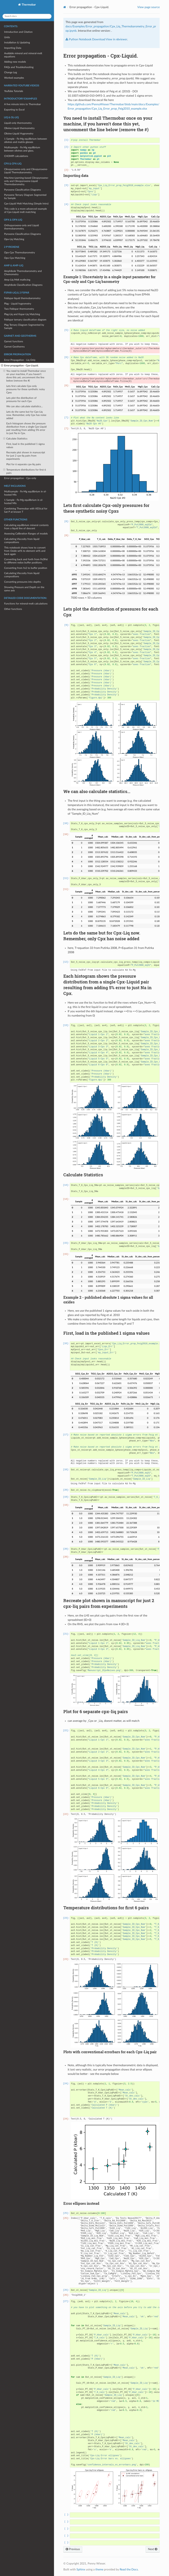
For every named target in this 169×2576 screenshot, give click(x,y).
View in (116, 39)
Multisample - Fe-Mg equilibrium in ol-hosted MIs (25, 493)
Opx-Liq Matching (14, 239)
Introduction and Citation (18, 32)
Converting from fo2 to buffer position (25, 568)
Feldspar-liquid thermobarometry (22, 298)
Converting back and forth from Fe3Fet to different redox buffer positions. (26, 561)
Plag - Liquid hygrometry (17, 303)
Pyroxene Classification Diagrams (22, 189)
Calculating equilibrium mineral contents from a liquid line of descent (26, 527)
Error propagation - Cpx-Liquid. (20, 365)
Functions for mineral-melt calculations (26, 603)
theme (99, 2569)
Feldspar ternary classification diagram (25, 319)
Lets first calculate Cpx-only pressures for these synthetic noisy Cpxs (25, 389)
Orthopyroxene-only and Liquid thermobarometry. (21, 227)
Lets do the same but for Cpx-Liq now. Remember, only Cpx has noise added (26, 415)
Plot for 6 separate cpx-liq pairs (23, 464)
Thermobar (28, 4)
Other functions (13, 609)
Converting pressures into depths (22, 582)
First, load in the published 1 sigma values (25, 446)
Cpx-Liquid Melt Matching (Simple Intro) (26, 203)
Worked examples (14, 77)
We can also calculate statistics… (24, 406)
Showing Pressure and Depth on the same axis (24, 589)
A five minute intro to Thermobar (22, 104)
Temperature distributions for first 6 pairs (24, 471)
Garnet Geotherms (14, 346)
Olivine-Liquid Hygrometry (18, 133)
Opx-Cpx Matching (14, 258)
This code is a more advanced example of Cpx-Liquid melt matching (25, 210)
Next (152, 2549)
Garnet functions (13, 341)
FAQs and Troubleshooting (18, 67)
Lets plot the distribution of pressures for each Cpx (21, 400)
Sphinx (80, 2569)
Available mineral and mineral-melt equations (23, 55)
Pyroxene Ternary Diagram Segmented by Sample (25, 197)
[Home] (64, 7)
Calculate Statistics (15, 438)
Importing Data (12, 48)
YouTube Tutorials (13, 91)
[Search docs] (27, 16)
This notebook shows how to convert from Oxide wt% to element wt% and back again (25, 551)
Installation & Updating (17, 42)
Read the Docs (129, 2569)
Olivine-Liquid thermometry (19, 128)
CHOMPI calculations (16, 156)
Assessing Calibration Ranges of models (26, 533)
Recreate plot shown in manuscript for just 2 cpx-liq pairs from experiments (25, 455)
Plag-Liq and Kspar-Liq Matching (22, 314)
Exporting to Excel (14, 109)
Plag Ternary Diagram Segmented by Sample (24, 326)
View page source (148, 7)
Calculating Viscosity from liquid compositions (21, 541)
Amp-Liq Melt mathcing (17, 279)
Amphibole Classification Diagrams (23, 285)
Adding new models (15, 61)
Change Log (10, 72)
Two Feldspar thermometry (19, 309)
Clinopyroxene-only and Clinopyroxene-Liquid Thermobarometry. (26, 171)
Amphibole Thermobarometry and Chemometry (23, 273)
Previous (73, 2549)
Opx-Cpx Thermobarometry (19, 252)
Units (7, 37)
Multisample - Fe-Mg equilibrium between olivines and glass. (22, 149)
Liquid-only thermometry (18, 123)
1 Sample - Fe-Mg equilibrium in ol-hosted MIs (23, 502)
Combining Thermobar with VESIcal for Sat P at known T (25, 510)
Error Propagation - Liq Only (19, 360)
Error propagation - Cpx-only (20, 478)
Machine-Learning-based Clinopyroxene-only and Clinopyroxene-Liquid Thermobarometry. (26, 181)
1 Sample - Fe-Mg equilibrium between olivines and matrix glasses (25, 140)
